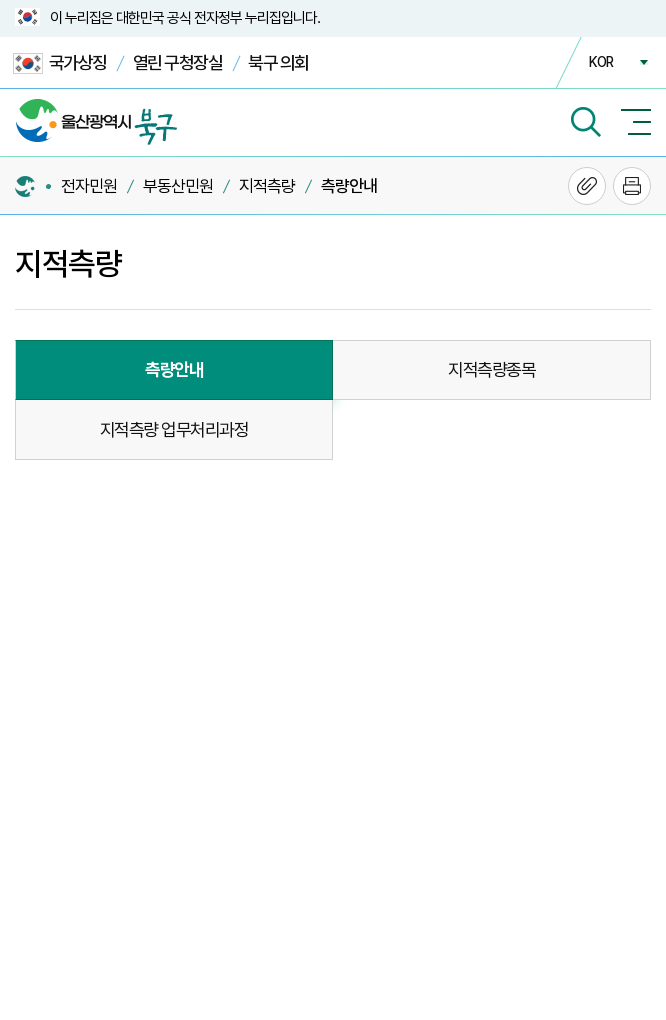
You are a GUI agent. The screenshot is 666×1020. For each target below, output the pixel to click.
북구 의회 (278, 62)
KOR (601, 62)
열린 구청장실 (178, 62)
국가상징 (60, 63)
